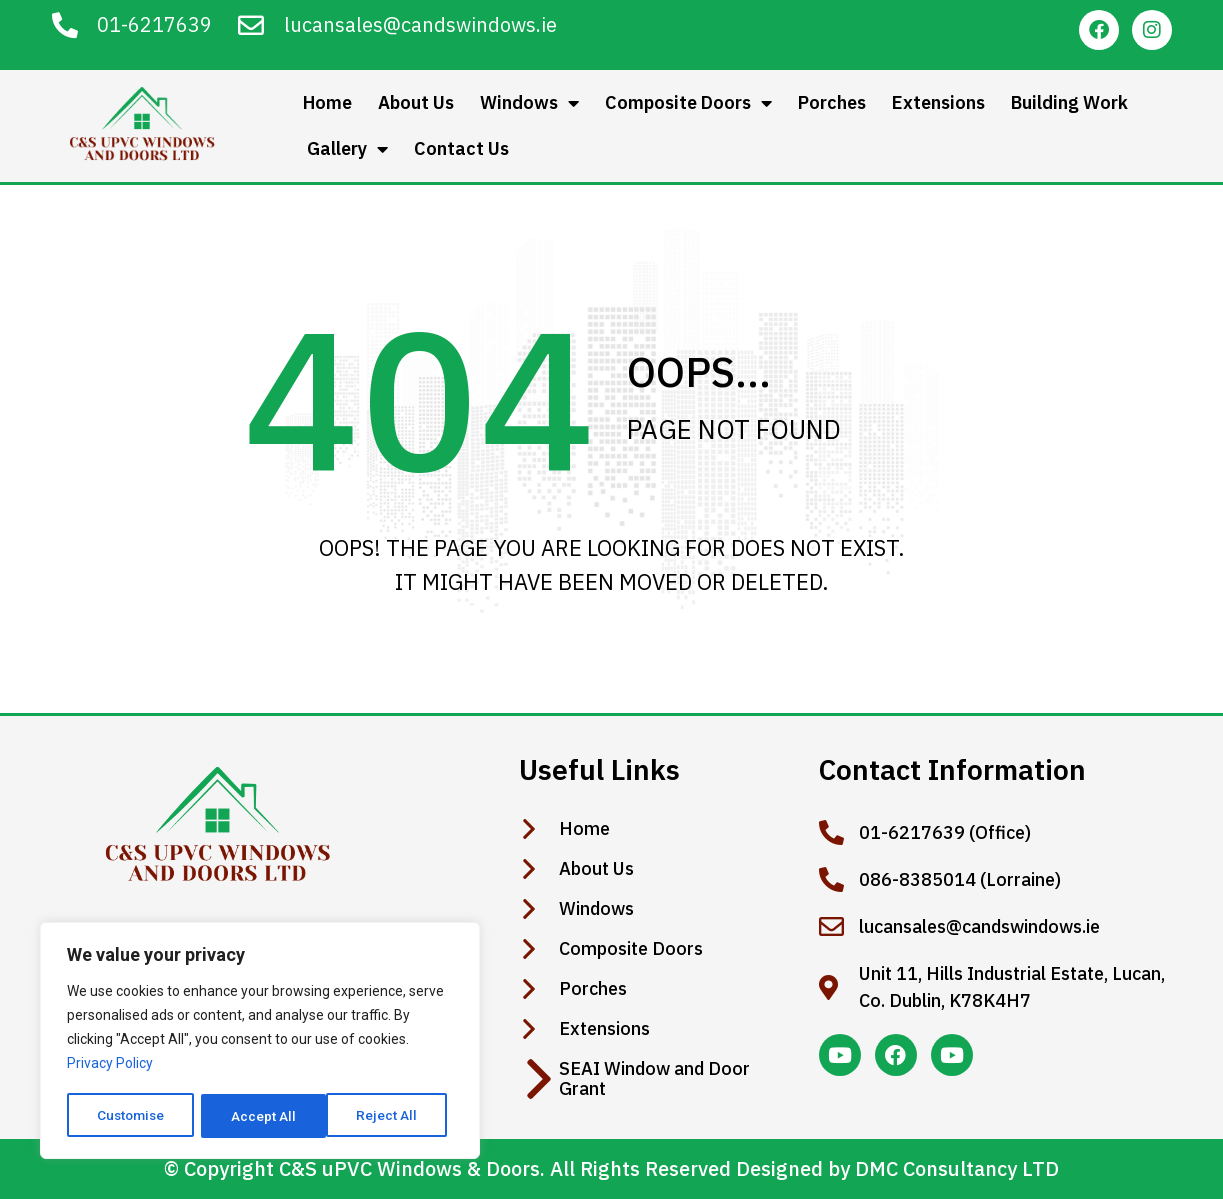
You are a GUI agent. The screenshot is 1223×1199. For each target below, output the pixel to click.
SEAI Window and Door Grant (654, 1079)
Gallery (347, 149)
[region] (260, 1042)
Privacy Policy (110, 1066)
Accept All (391, 1116)
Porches (832, 102)
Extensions (938, 102)
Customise (131, 1116)
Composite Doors (688, 103)
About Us (416, 102)
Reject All (263, 1116)
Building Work (1069, 102)
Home (327, 102)
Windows (529, 103)
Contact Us (461, 148)
